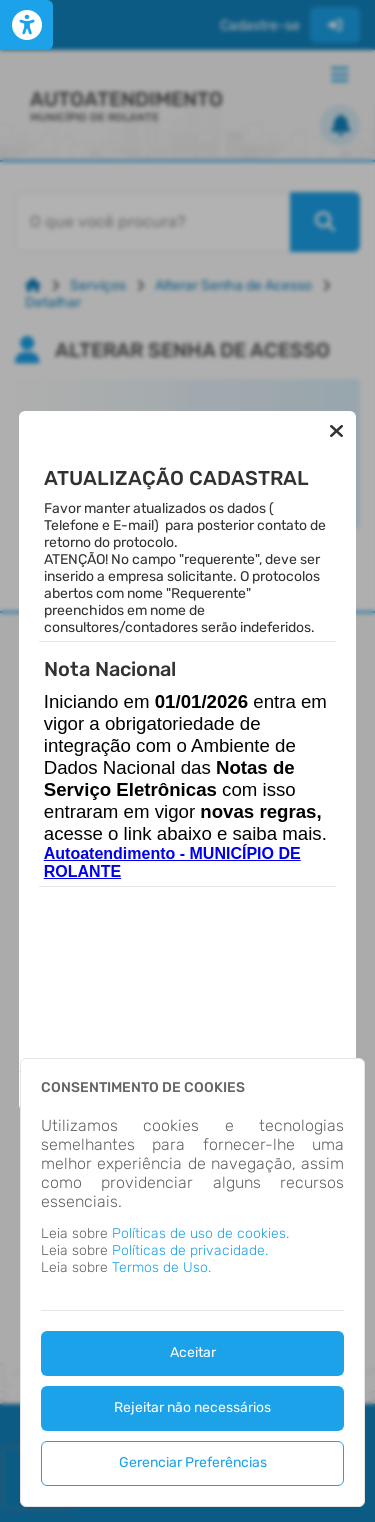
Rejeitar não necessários (192, 1407)
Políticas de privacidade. (190, 1250)
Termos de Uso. (161, 1267)
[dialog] (192, 1282)
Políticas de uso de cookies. (200, 1233)
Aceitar (193, 1352)
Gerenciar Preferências (193, 1462)
